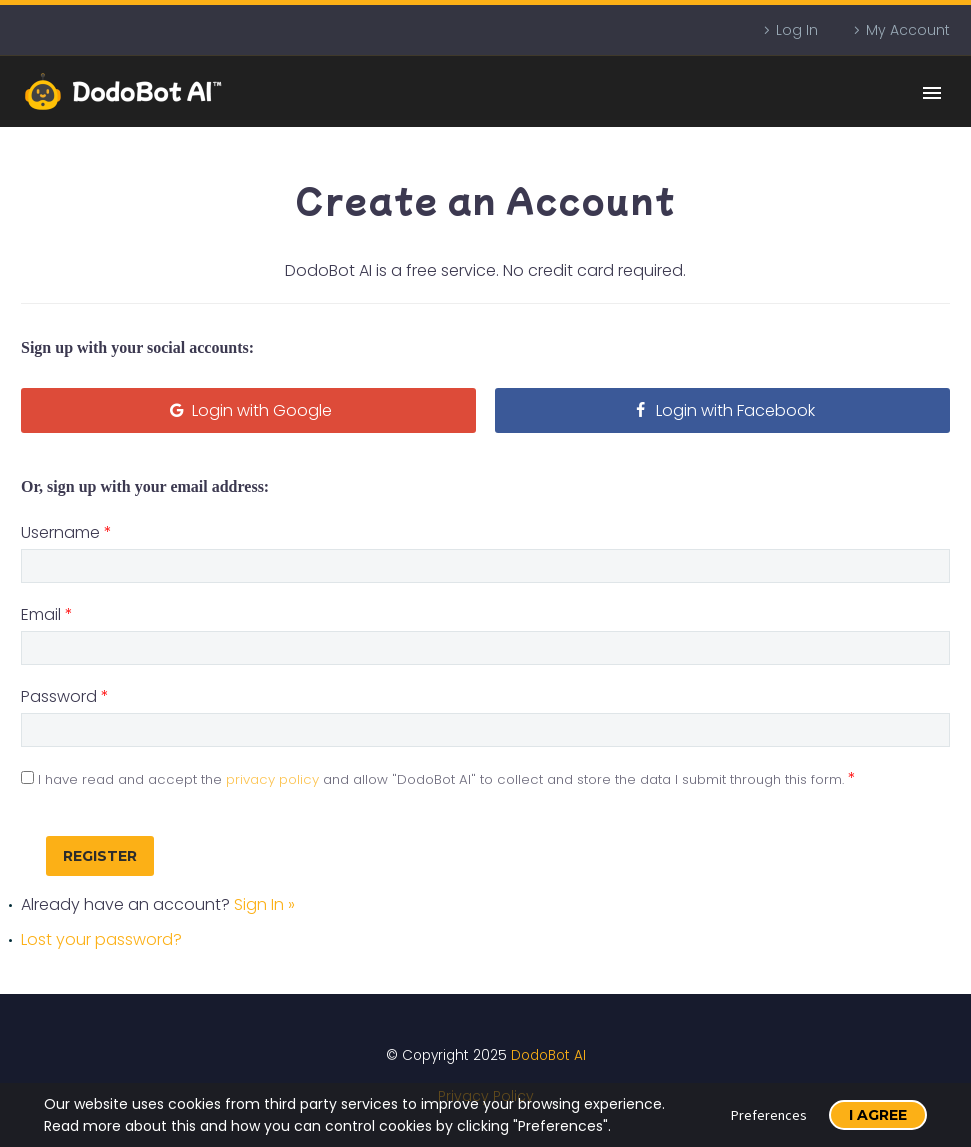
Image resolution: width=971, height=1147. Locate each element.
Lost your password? (101, 939)
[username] (485, 566)
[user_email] (485, 648)
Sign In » (264, 904)
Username (66, 532)
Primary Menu (932, 93)
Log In (797, 30)
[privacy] (27, 777)
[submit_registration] (100, 856)
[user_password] (485, 730)
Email (47, 614)
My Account (908, 30)
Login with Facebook (722, 410)
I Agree (878, 1115)
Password (65, 696)
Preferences (769, 1115)
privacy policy (272, 779)
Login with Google (248, 410)
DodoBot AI (548, 1055)
